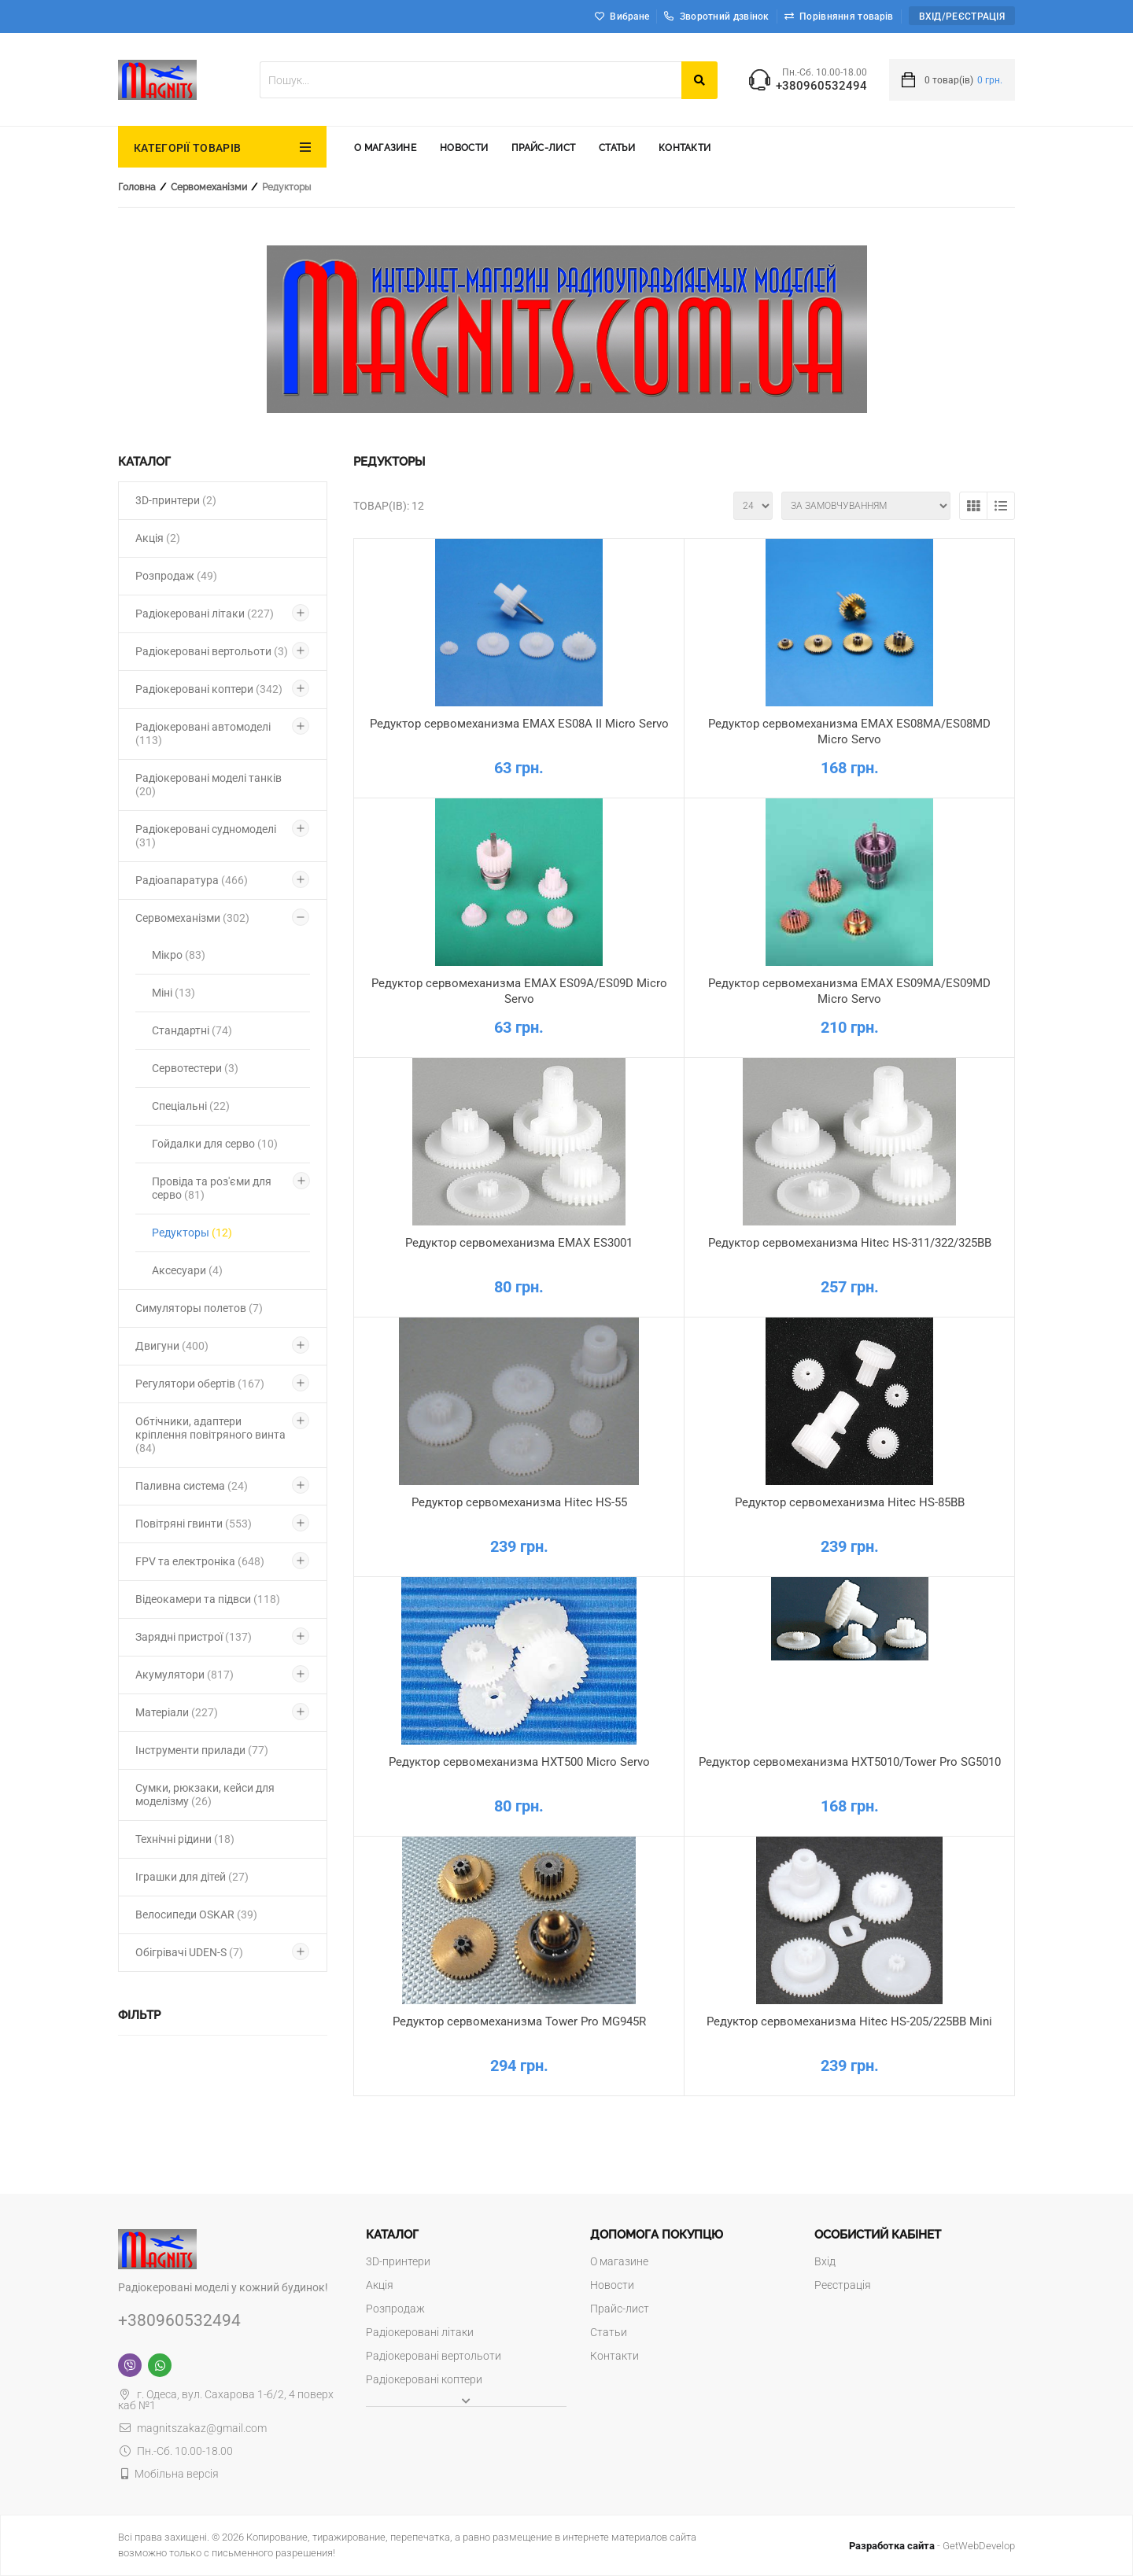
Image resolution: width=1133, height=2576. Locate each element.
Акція (157, 538)
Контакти (684, 147)
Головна (137, 187)
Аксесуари (187, 1270)
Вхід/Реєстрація (962, 16)
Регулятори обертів (199, 1383)
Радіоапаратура (191, 880)
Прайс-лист (543, 147)
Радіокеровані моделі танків (208, 785)
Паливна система (191, 1486)
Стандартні (192, 1030)
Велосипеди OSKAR (196, 1914)
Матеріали (176, 1712)
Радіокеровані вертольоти (211, 651)
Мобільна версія (177, 2473)
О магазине (385, 147)
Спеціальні (191, 1106)
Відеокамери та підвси (207, 1599)
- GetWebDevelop (932, 2546)
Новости (464, 147)
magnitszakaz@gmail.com (192, 2428)
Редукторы (192, 1232)
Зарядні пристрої (193, 1637)
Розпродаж (176, 575)
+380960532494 (821, 86)
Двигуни (172, 1346)
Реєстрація (842, 2285)
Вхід (825, 2261)
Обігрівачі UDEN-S (189, 1952)
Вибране (629, 16)
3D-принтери (175, 500)
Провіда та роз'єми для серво (211, 1188)
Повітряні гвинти (193, 1523)
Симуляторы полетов (199, 1308)
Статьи (617, 147)
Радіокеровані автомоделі (203, 733)
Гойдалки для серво (215, 1143)
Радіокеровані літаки (204, 613)
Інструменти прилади (201, 1750)
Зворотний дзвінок (716, 16)
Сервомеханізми (209, 187)
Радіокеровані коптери (208, 689)
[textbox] (470, 79)
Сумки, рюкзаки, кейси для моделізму (205, 1795)
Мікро (178, 955)
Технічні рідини (184, 1839)
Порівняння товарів (846, 16)
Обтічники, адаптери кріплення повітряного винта (210, 1434)
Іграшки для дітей (192, 1876)
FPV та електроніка (199, 1561)
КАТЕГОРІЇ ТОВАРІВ (187, 148)
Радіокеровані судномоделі (205, 836)
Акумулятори (184, 1674)
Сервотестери (195, 1068)
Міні (173, 992)
